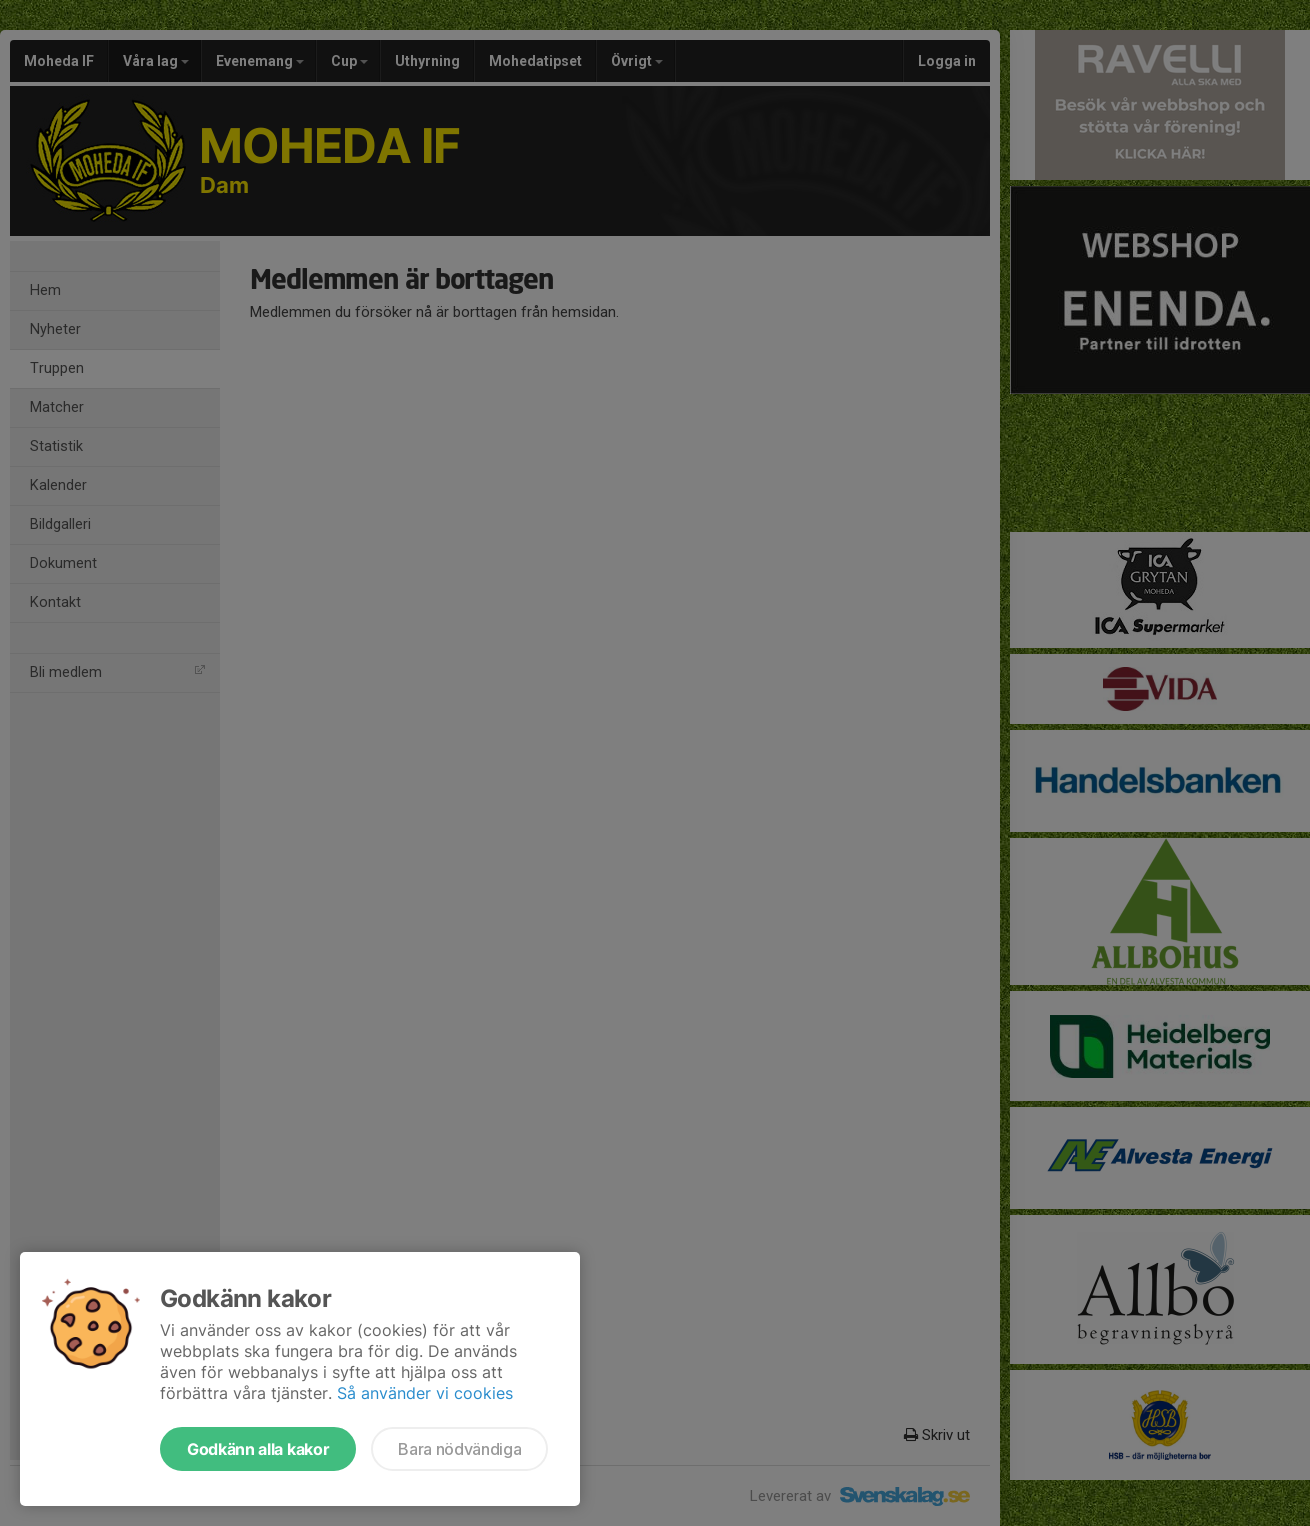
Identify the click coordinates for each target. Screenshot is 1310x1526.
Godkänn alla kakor (258, 1449)
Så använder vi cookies (425, 1393)
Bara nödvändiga (459, 1449)
